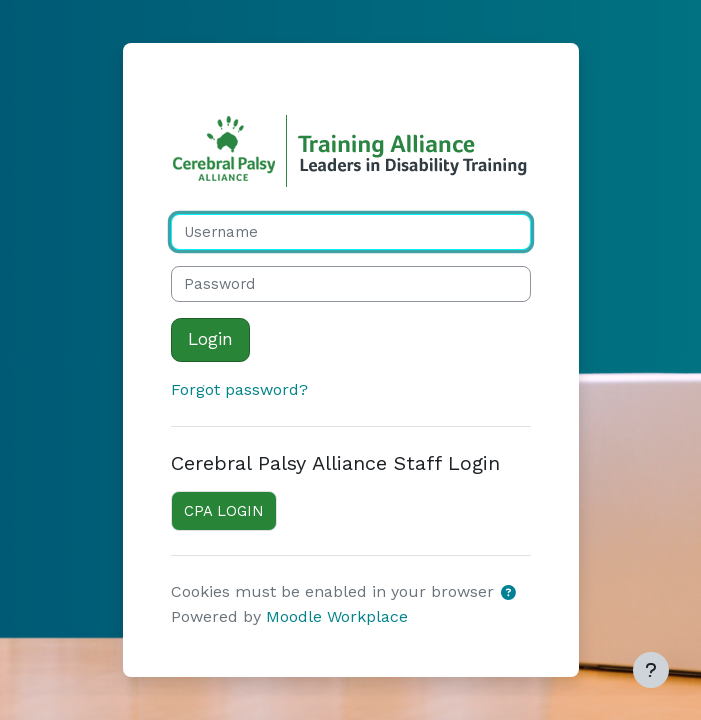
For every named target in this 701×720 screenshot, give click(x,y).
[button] (509, 593)
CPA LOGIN (224, 511)
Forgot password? (239, 389)
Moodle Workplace (337, 616)
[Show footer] (651, 670)
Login (210, 339)
